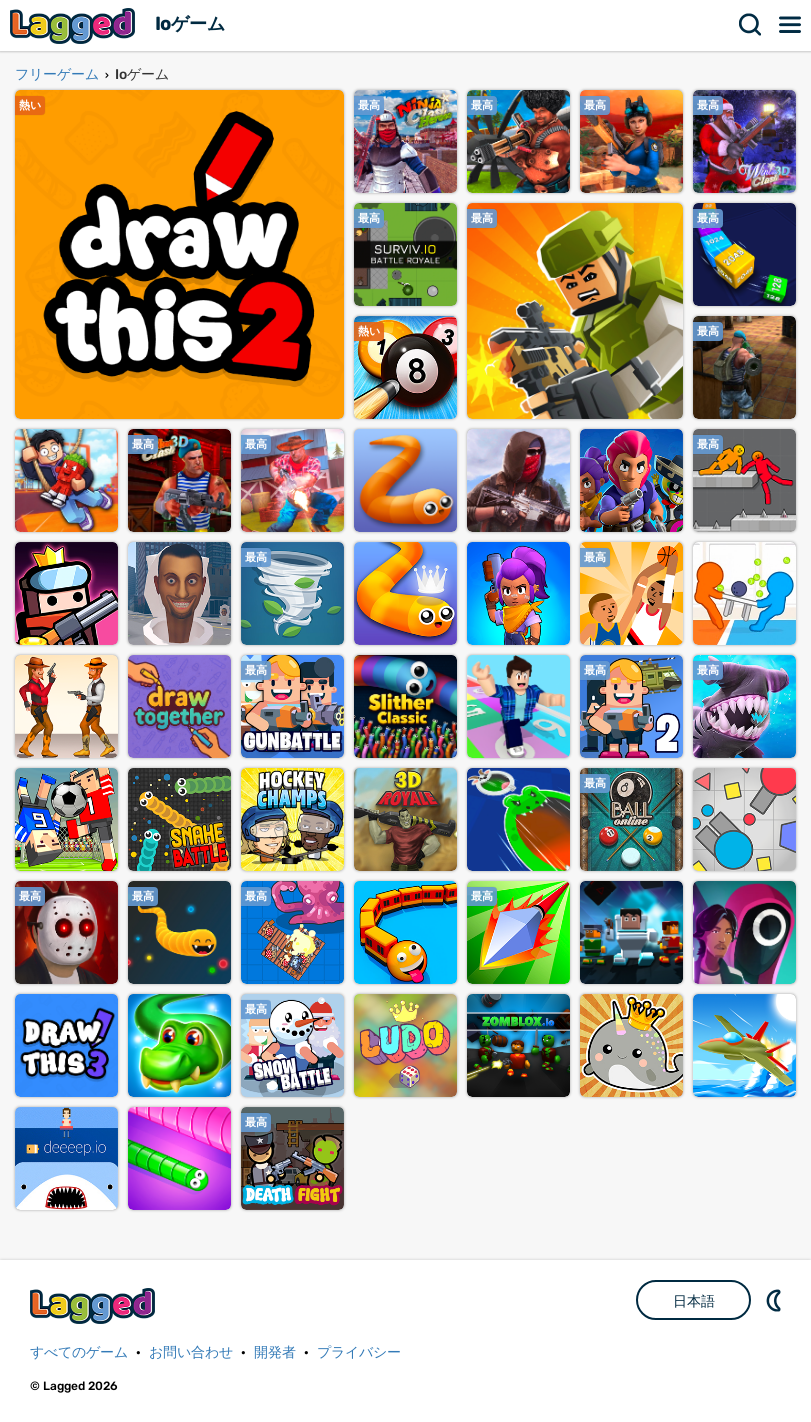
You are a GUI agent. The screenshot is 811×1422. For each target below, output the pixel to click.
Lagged (75, 25)
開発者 (275, 1352)
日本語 (694, 1301)
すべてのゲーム (79, 1352)
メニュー (791, 25)
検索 (751, 25)
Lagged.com (95, 1305)
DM (776, 1300)
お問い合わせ (191, 1352)
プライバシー (359, 1352)
